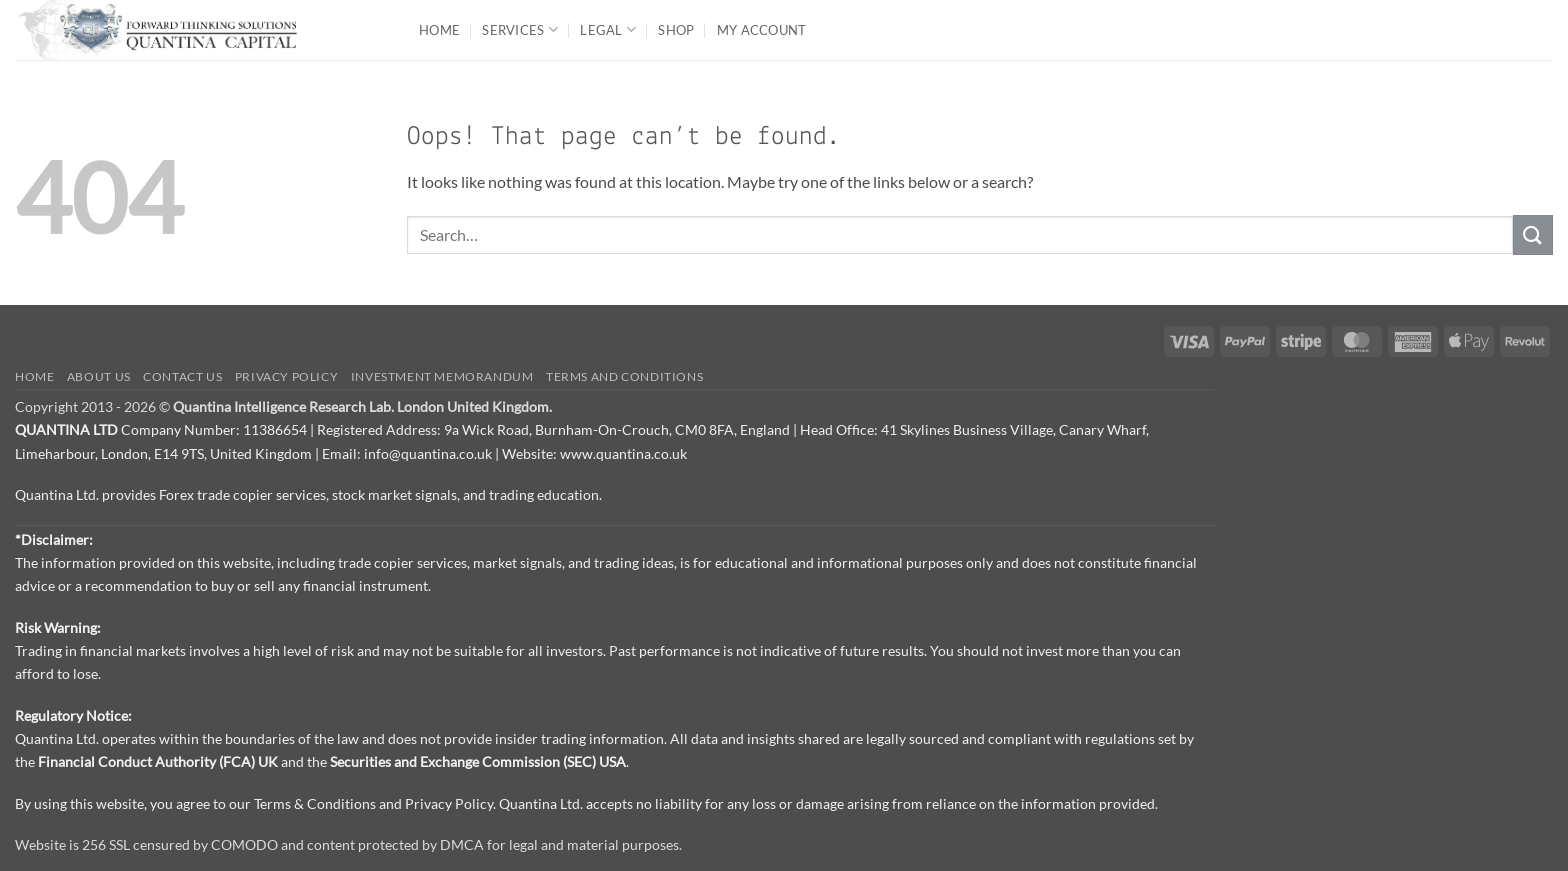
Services (520, 29)
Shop (676, 30)
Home (439, 30)
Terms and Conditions (624, 376)
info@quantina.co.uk (428, 453)
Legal (608, 29)
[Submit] (1533, 234)
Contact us (182, 376)
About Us (99, 376)
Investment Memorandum (442, 376)
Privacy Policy (287, 376)
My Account (762, 30)
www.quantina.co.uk (623, 453)
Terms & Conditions (315, 803)
